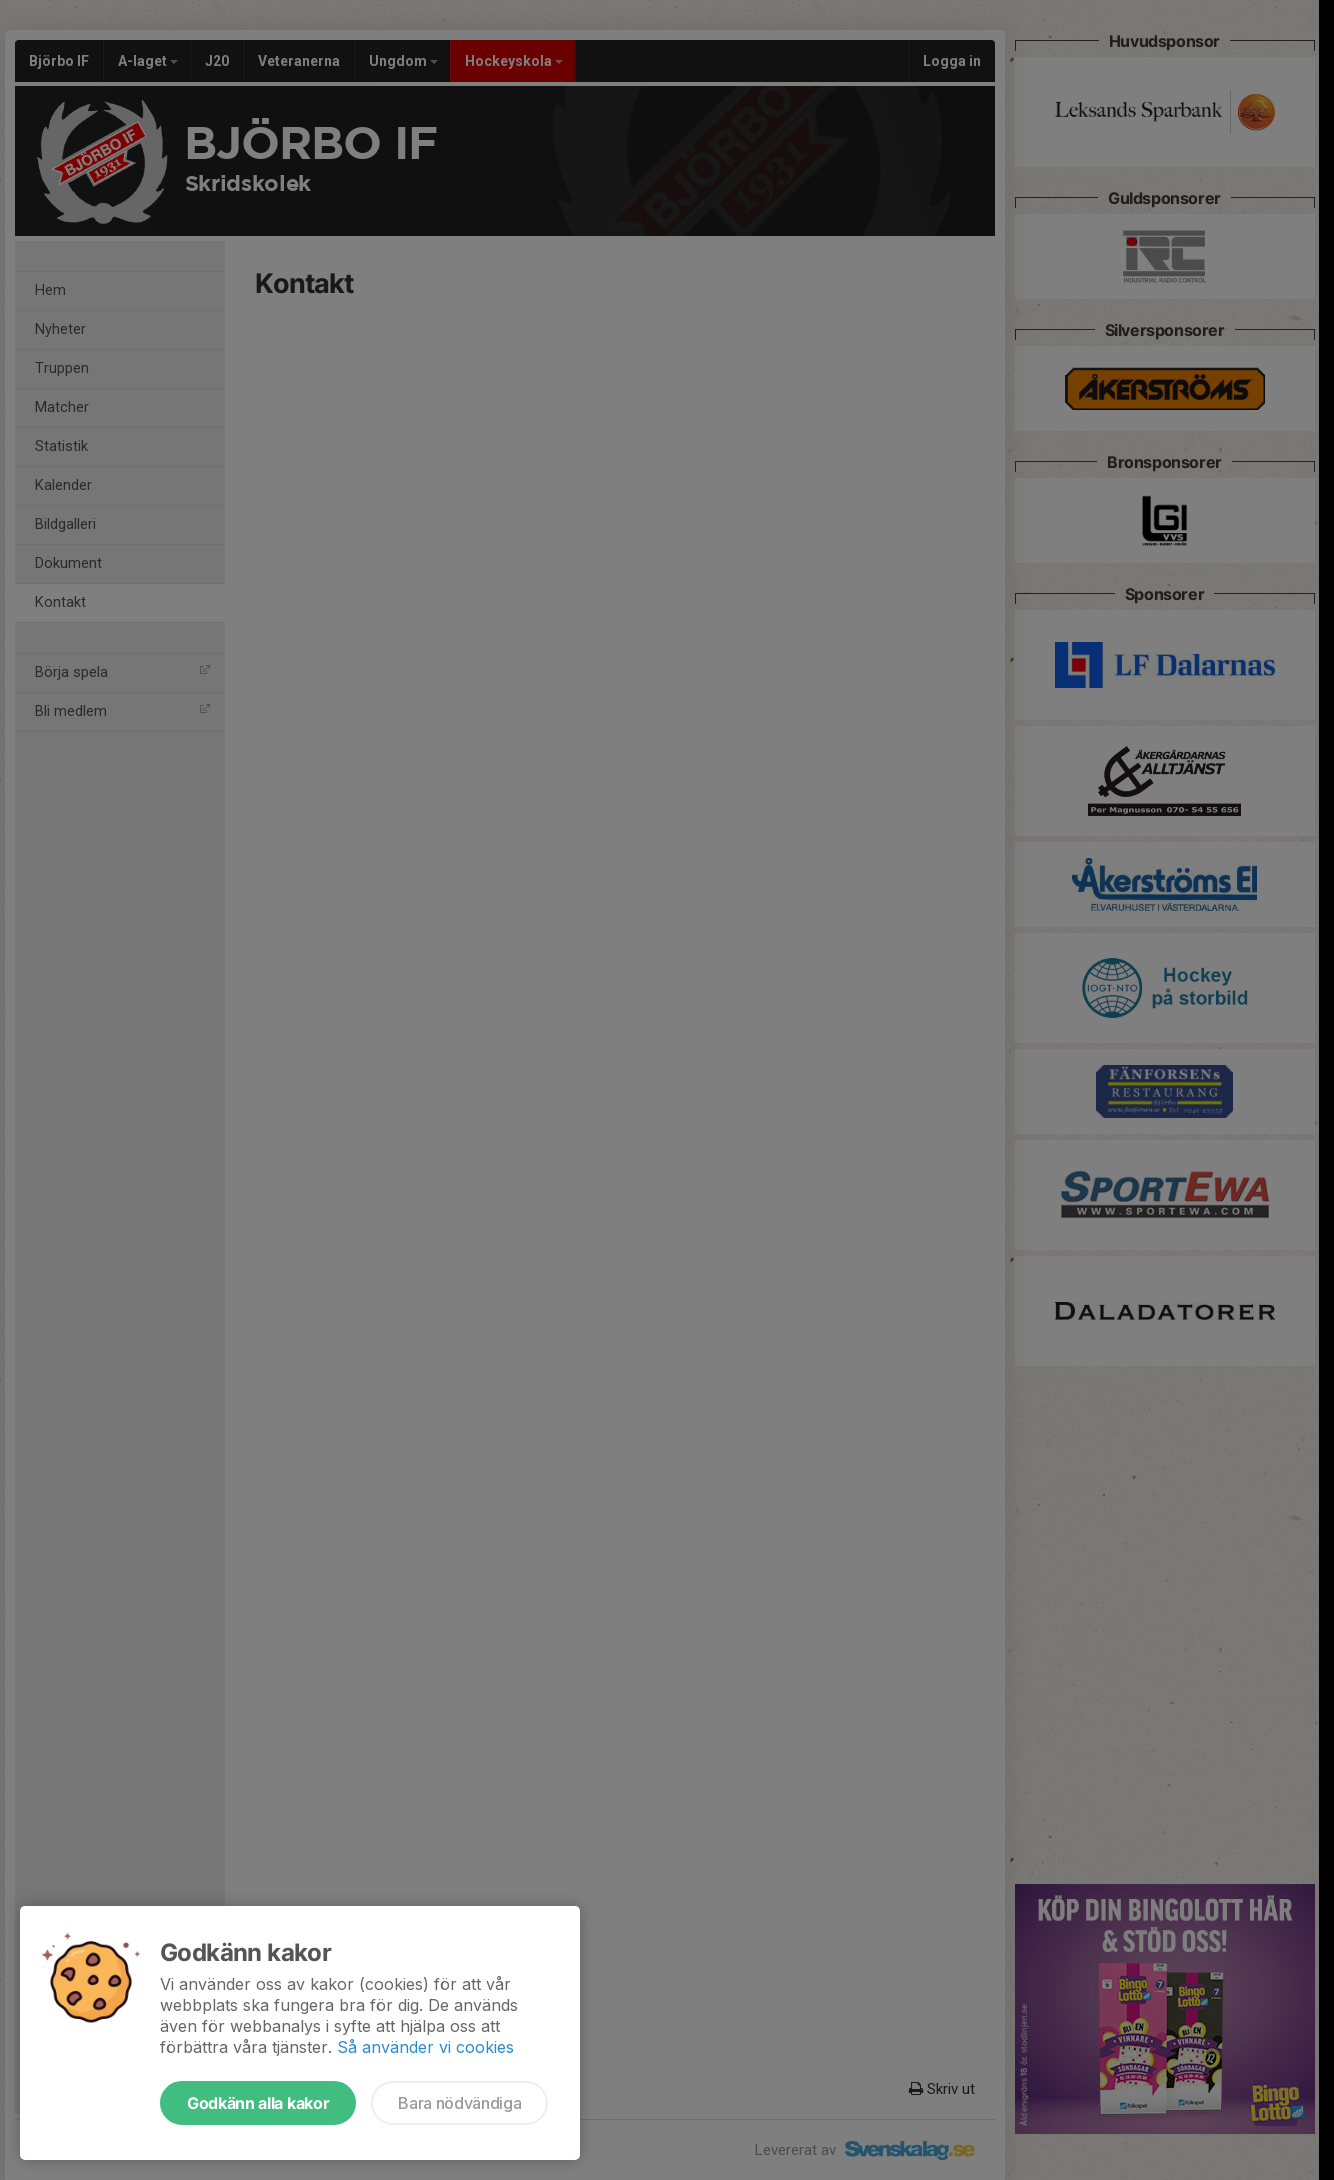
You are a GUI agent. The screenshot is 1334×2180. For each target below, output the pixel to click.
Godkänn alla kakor (258, 2103)
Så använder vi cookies (425, 2047)
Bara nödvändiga (459, 2103)
